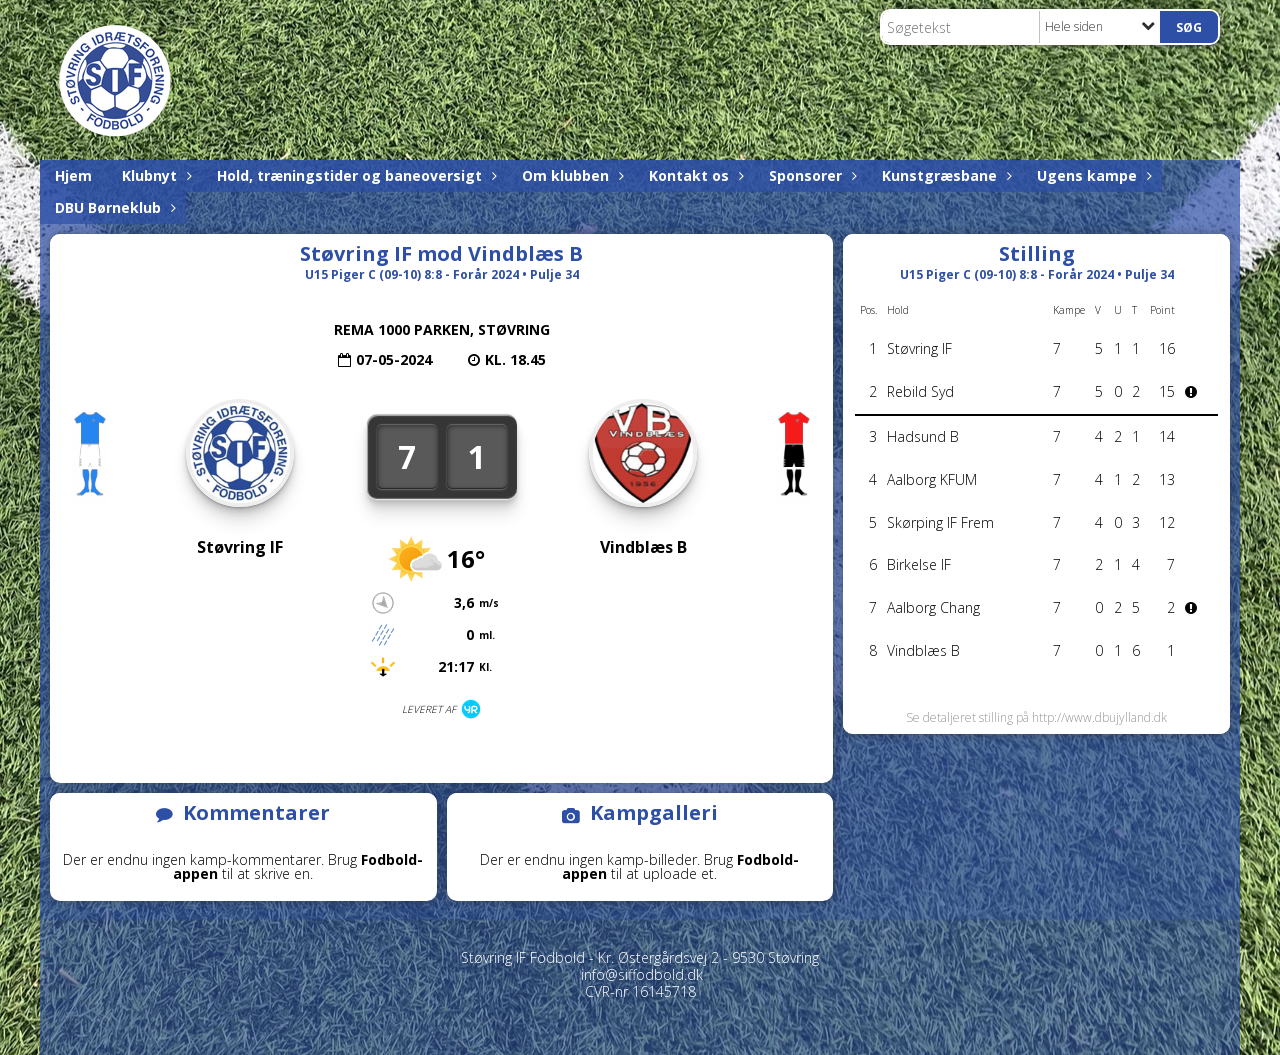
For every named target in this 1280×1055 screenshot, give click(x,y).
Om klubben (570, 175)
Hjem (73, 175)
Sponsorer (810, 175)
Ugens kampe (1092, 175)
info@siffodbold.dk (642, 974)
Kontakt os (694, 175)
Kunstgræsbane (944, 175)
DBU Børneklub (113, 207)
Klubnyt (154, 175)
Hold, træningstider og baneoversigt (354, 175)
